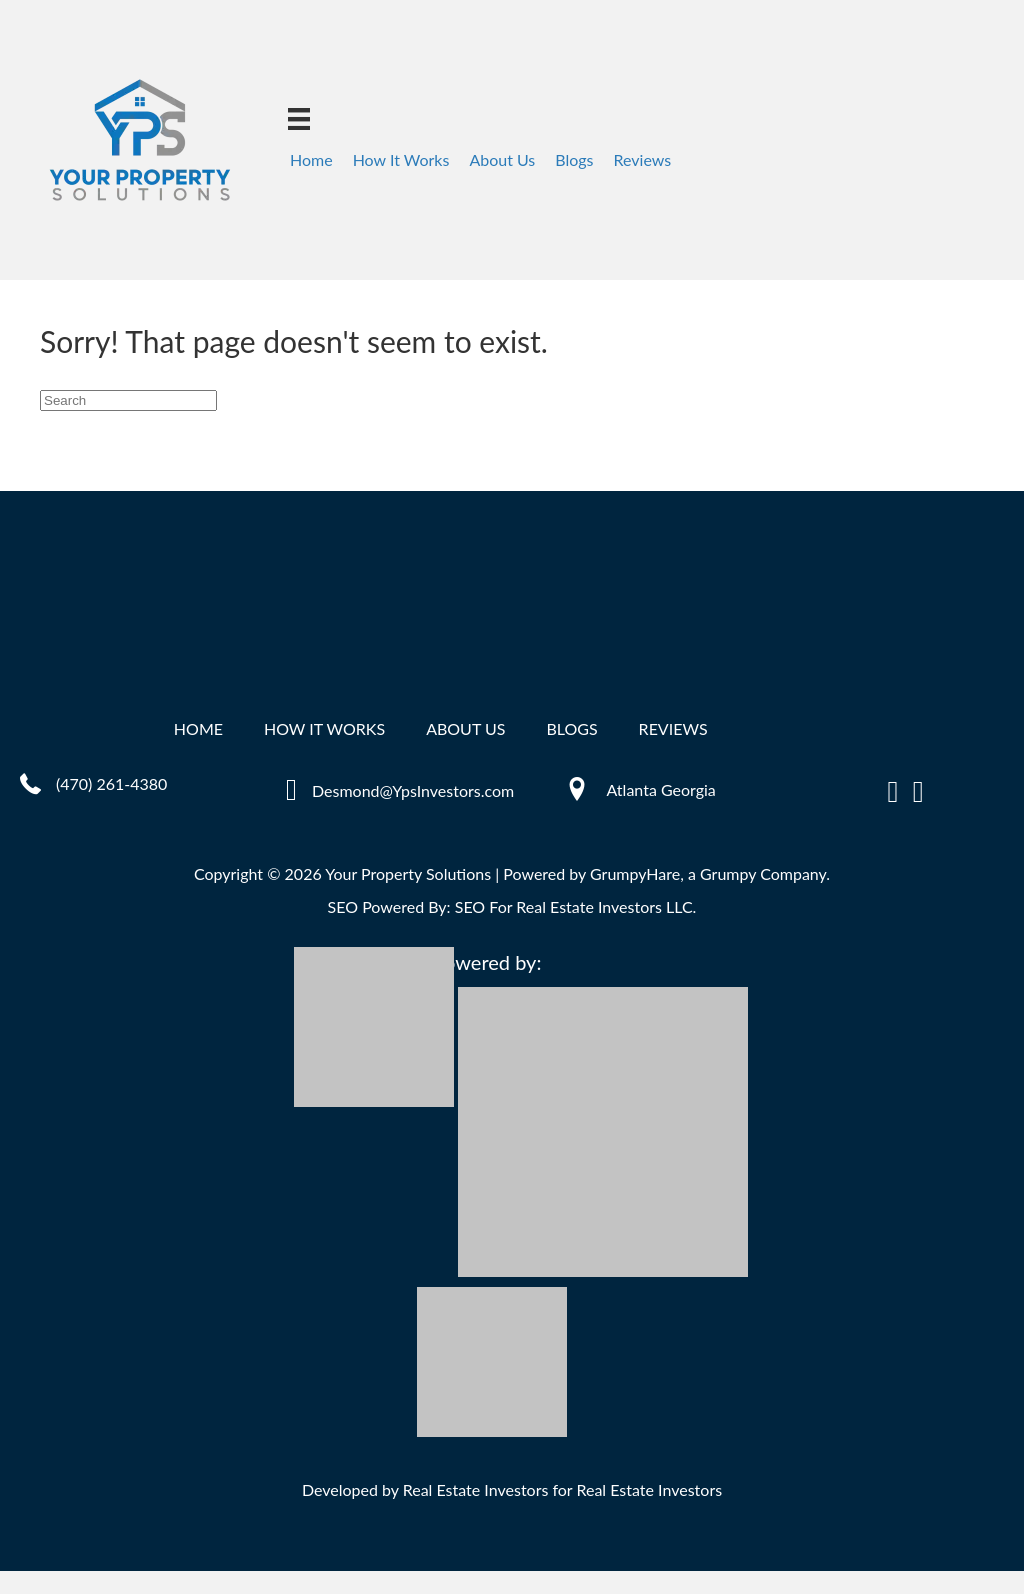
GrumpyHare (635, 873)
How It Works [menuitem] (401, 159)
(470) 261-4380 (111, 783)
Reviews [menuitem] (643, 159)
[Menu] (299, 118)
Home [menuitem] (311, 159)
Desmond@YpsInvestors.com (413, 790)
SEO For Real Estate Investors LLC (574, 906)
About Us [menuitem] (502, 159)
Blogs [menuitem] (574, 159)
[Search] (128, 400)
